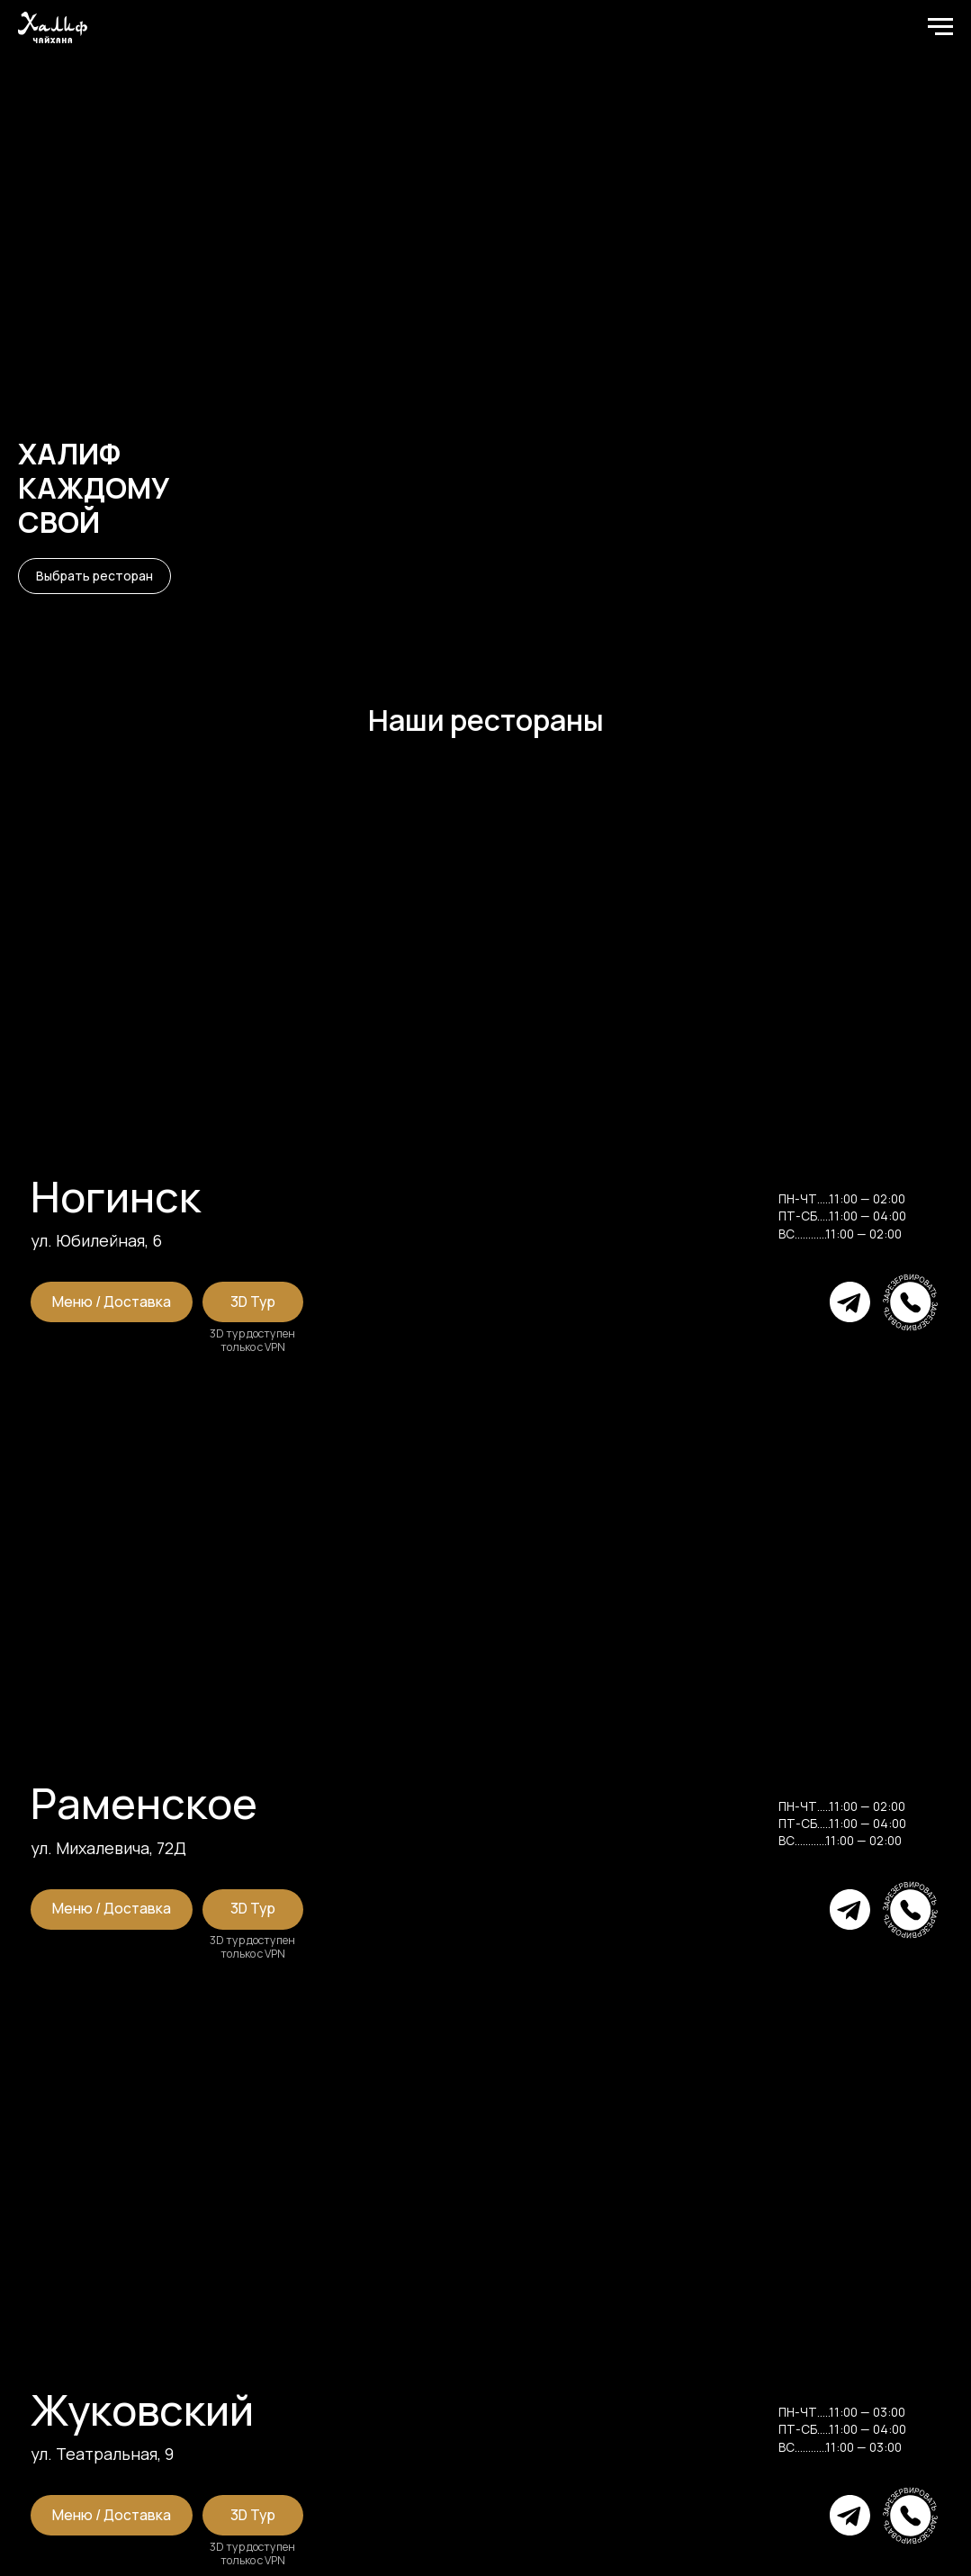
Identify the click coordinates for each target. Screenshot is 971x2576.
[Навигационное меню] (940, 27)
